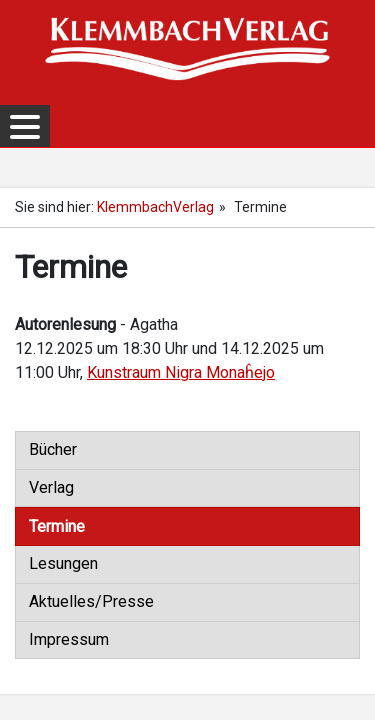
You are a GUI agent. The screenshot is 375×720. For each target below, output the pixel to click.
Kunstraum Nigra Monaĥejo (181, 372)
